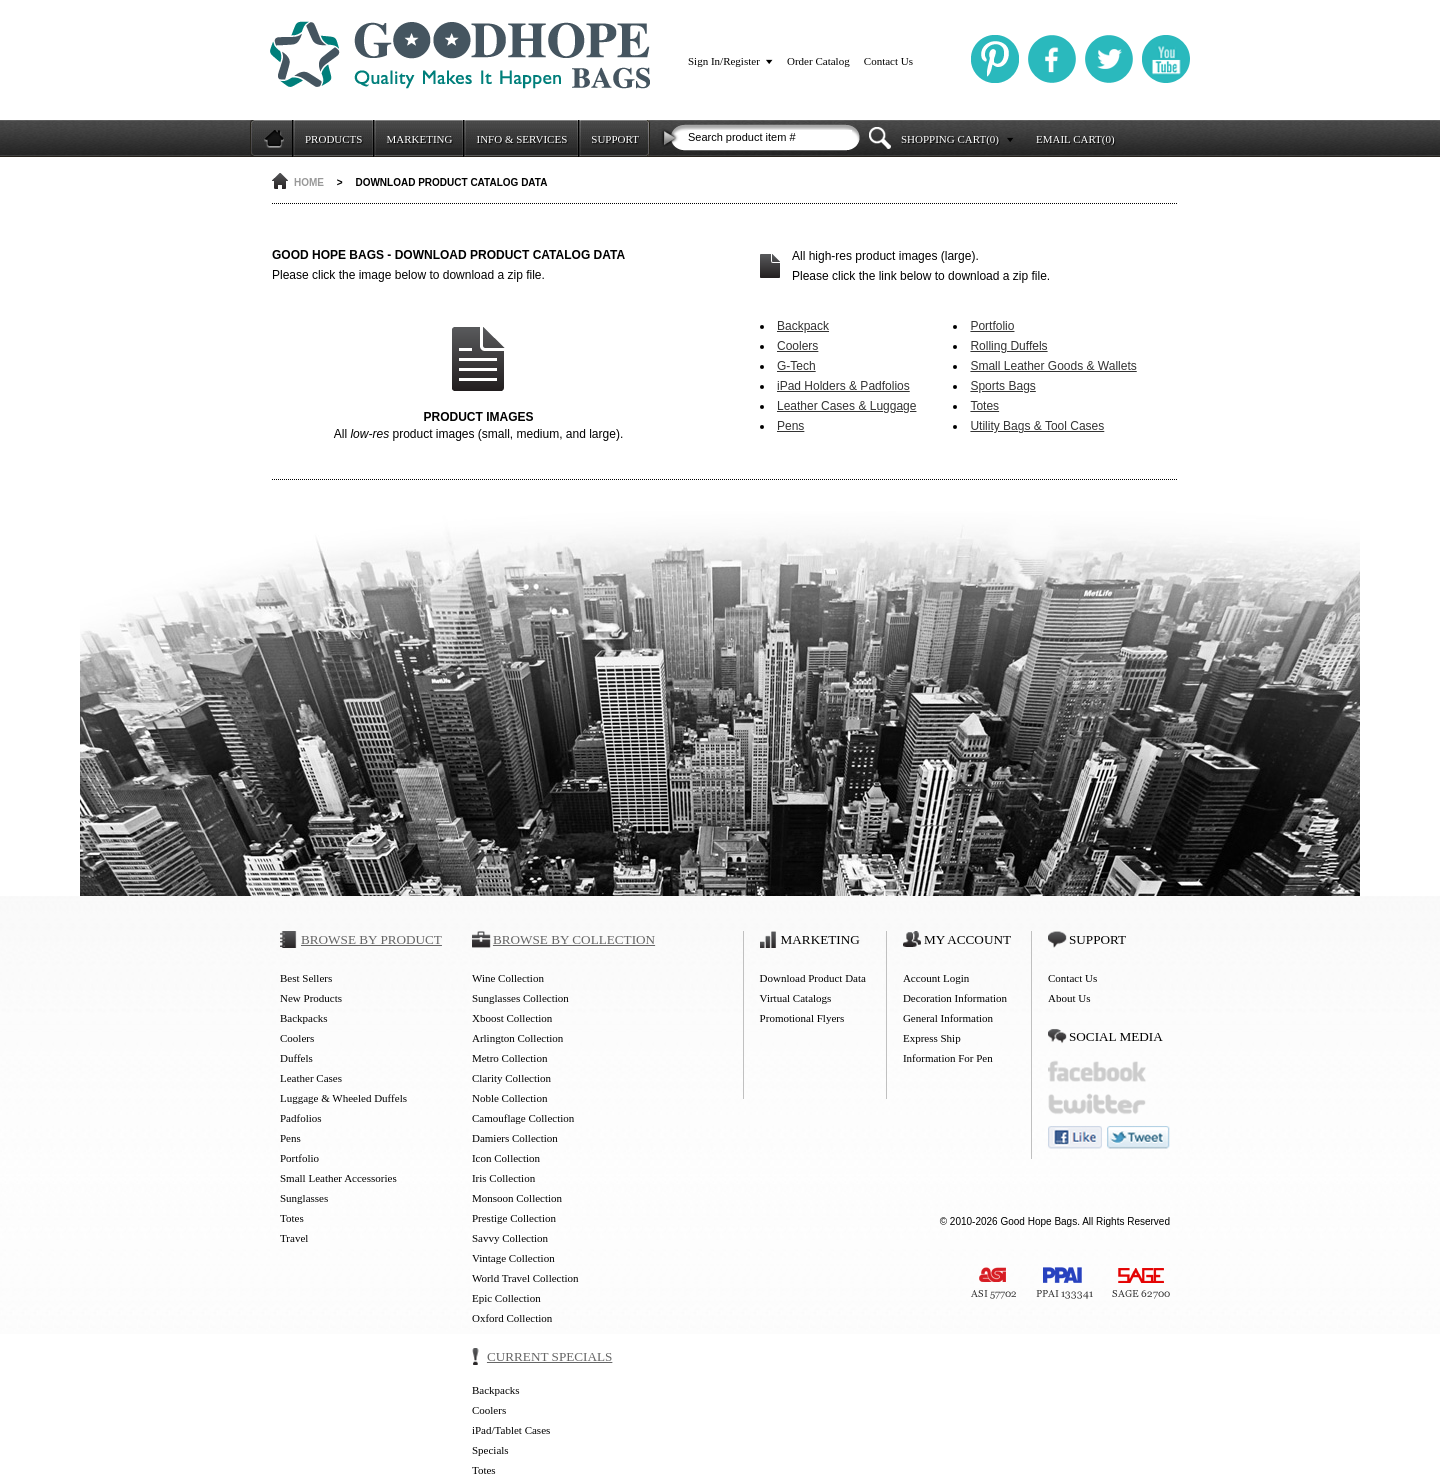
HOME (309, 182)
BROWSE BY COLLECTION (574, 939)
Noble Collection (509, 1098)
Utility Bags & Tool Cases (1037, 426)
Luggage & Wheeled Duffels (343, 1098)
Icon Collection (506, 1158)
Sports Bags (1002, 386)
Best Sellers (306, 978)
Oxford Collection (512, 1318)
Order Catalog (818, 61)
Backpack (803, 326)
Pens (790, 426)
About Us (1069, 998)
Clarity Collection (511, 1078)
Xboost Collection (512, 1018)
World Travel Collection (525, 1278)
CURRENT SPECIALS (549, 1356)
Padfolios (301, 1118)
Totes (984, 406)
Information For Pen (948, 1058)
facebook (1097, 1071)
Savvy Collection (510, 1238)
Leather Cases (311, 1078)
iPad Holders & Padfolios (843, 386)
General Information (948, 1018)
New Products (311, 998)
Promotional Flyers (802, 1018)
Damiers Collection (515, 1138)
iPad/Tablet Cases (511, 1430)
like (1075, 1137)
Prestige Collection (514, 1218)
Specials (490, 1450)
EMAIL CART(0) (1075, 139)
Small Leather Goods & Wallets (1053, 366)
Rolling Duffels (1008, 346)
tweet (1138, 1137)
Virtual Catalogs (796, 998)
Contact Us (888, 61)
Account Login (936, 978)
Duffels (296, 1058)
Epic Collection (506, 1298)
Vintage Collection (513, 1258)
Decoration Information (955, 998)
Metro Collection (509, 1058)
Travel (294, 1238)
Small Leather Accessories (338, 1178)
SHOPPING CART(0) (950, 139)
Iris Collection (503, 1178)
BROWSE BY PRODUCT (371, 939)
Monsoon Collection (517, 1198)
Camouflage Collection (523, 1118)
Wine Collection (508, 978)
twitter (1097, 1104)
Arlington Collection (517, 1038)
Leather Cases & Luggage (846, 406)
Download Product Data (813, 978)
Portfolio (992, 326)
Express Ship (932, 1038)
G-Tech (796, 366)
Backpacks (304, 1018)
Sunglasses (304, 1198)
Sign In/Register (724, 61)
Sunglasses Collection (520, 998)
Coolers (797, 346)
